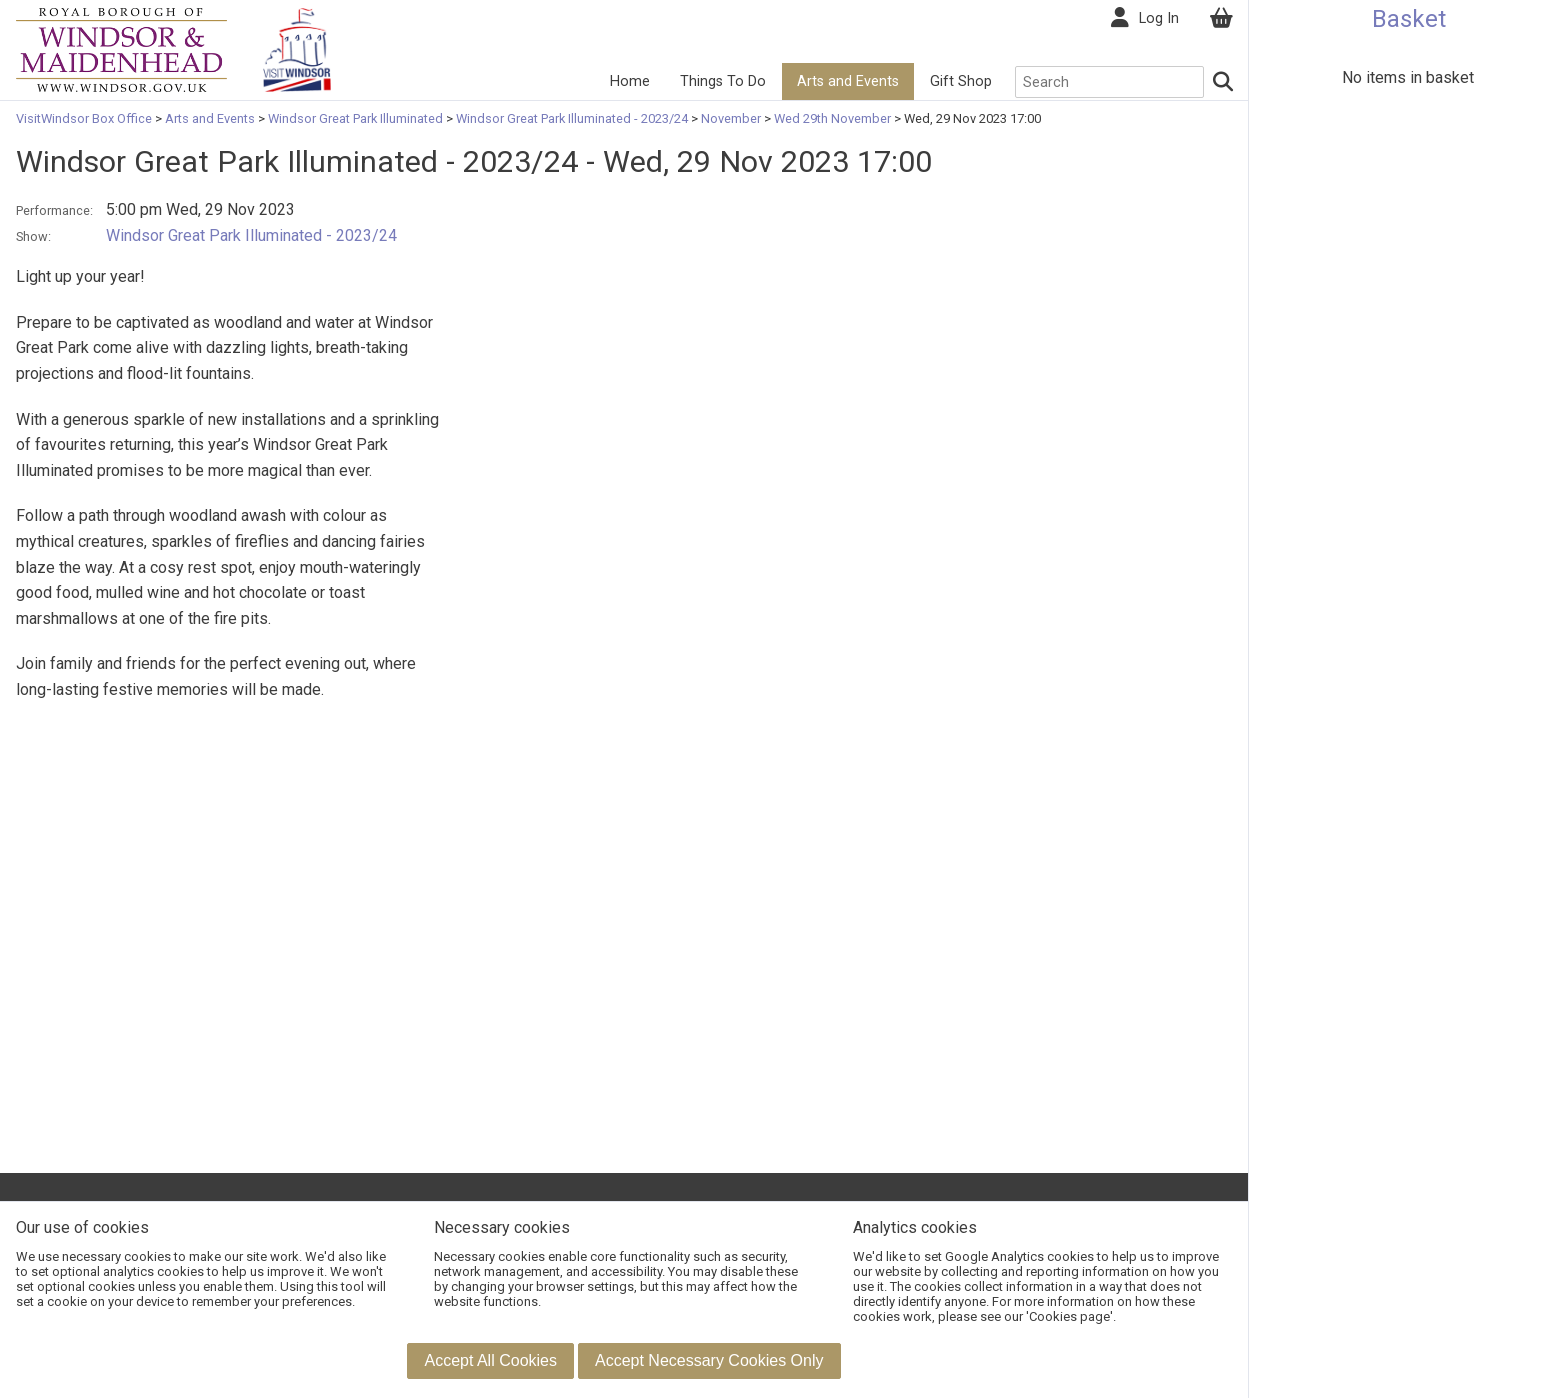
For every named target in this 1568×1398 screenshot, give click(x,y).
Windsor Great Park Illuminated (355, 118)
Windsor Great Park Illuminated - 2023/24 (572, 118)
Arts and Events (848, 81)
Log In (1159, 18)
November (731, 118)
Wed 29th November (832, 118)
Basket (1409, 19)
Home (630, 81)
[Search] (1224, 82)
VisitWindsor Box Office (85, 118)
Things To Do (723, 81)
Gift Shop (961, 81)
